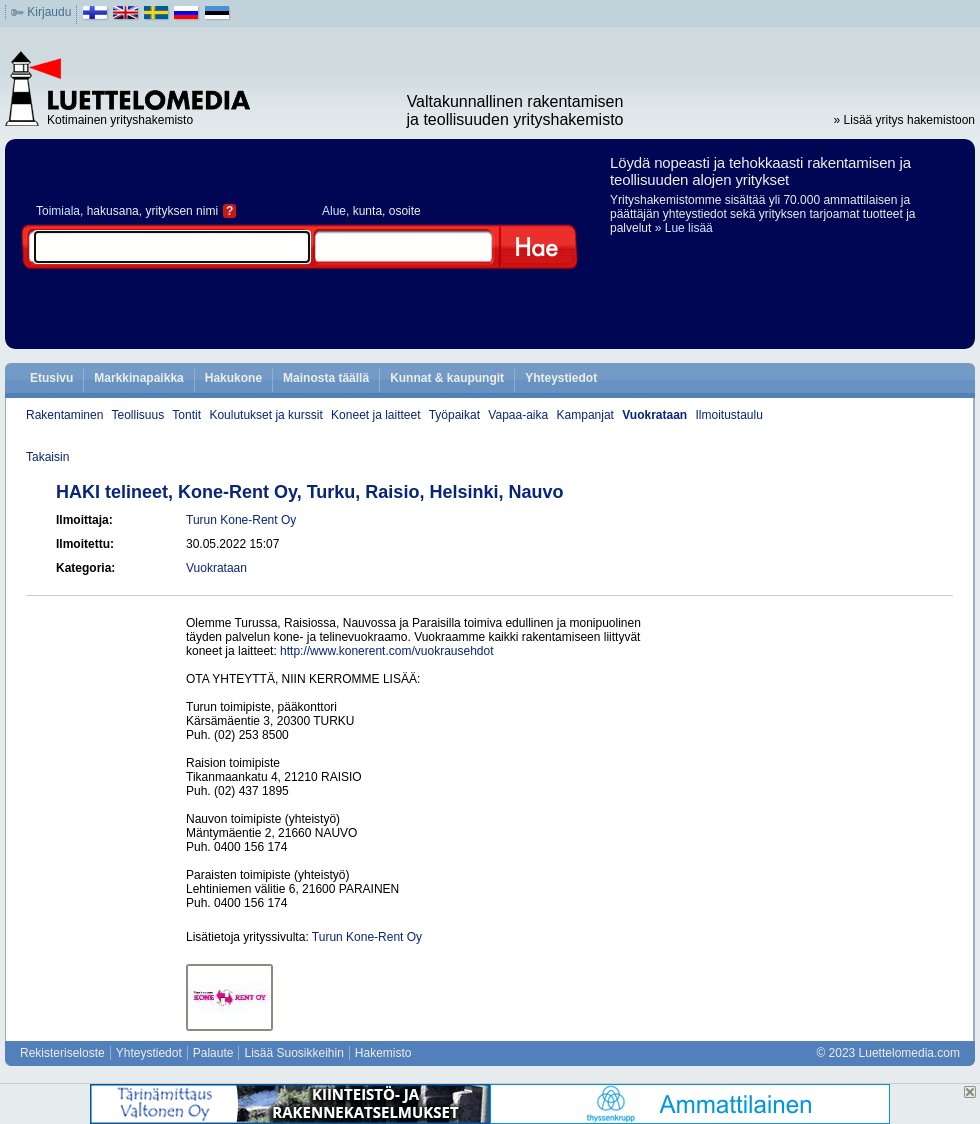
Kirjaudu (49, 12)
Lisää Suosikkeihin (293, 1053)
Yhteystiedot (561, 378)
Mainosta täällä (326, 378)
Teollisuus (138, 415)
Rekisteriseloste (62, 1053)
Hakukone (233, 378)
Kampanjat (585, 415)
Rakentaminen (64, 415)
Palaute (213, 1053)
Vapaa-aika (518, 415)
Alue (334, 211)
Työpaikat (454, 415)
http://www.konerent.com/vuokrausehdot (386, 651)
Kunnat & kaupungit (447, 378)
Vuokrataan (654, 415)
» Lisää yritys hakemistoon (904, 120)
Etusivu (51, 378)
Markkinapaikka (138, 378)
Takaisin (47, 457)
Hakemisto (383, 1053)
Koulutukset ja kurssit (265, 415)
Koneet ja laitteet (375, 415)
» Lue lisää (684, 228)
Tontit (186, 415)
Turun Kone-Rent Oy (241, 520)
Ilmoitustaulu (729, 415)
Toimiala (58, 211)
